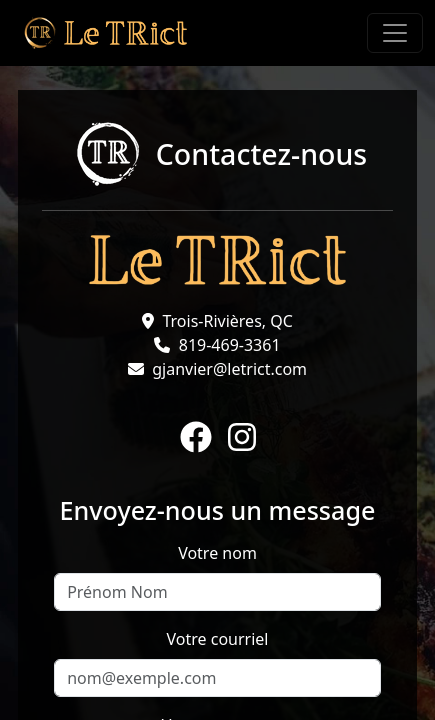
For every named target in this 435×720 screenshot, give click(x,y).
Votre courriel (218, 639)
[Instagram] (242, 438)
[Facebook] (196, 438)
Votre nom (217, 553)
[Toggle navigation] (395, 33)
